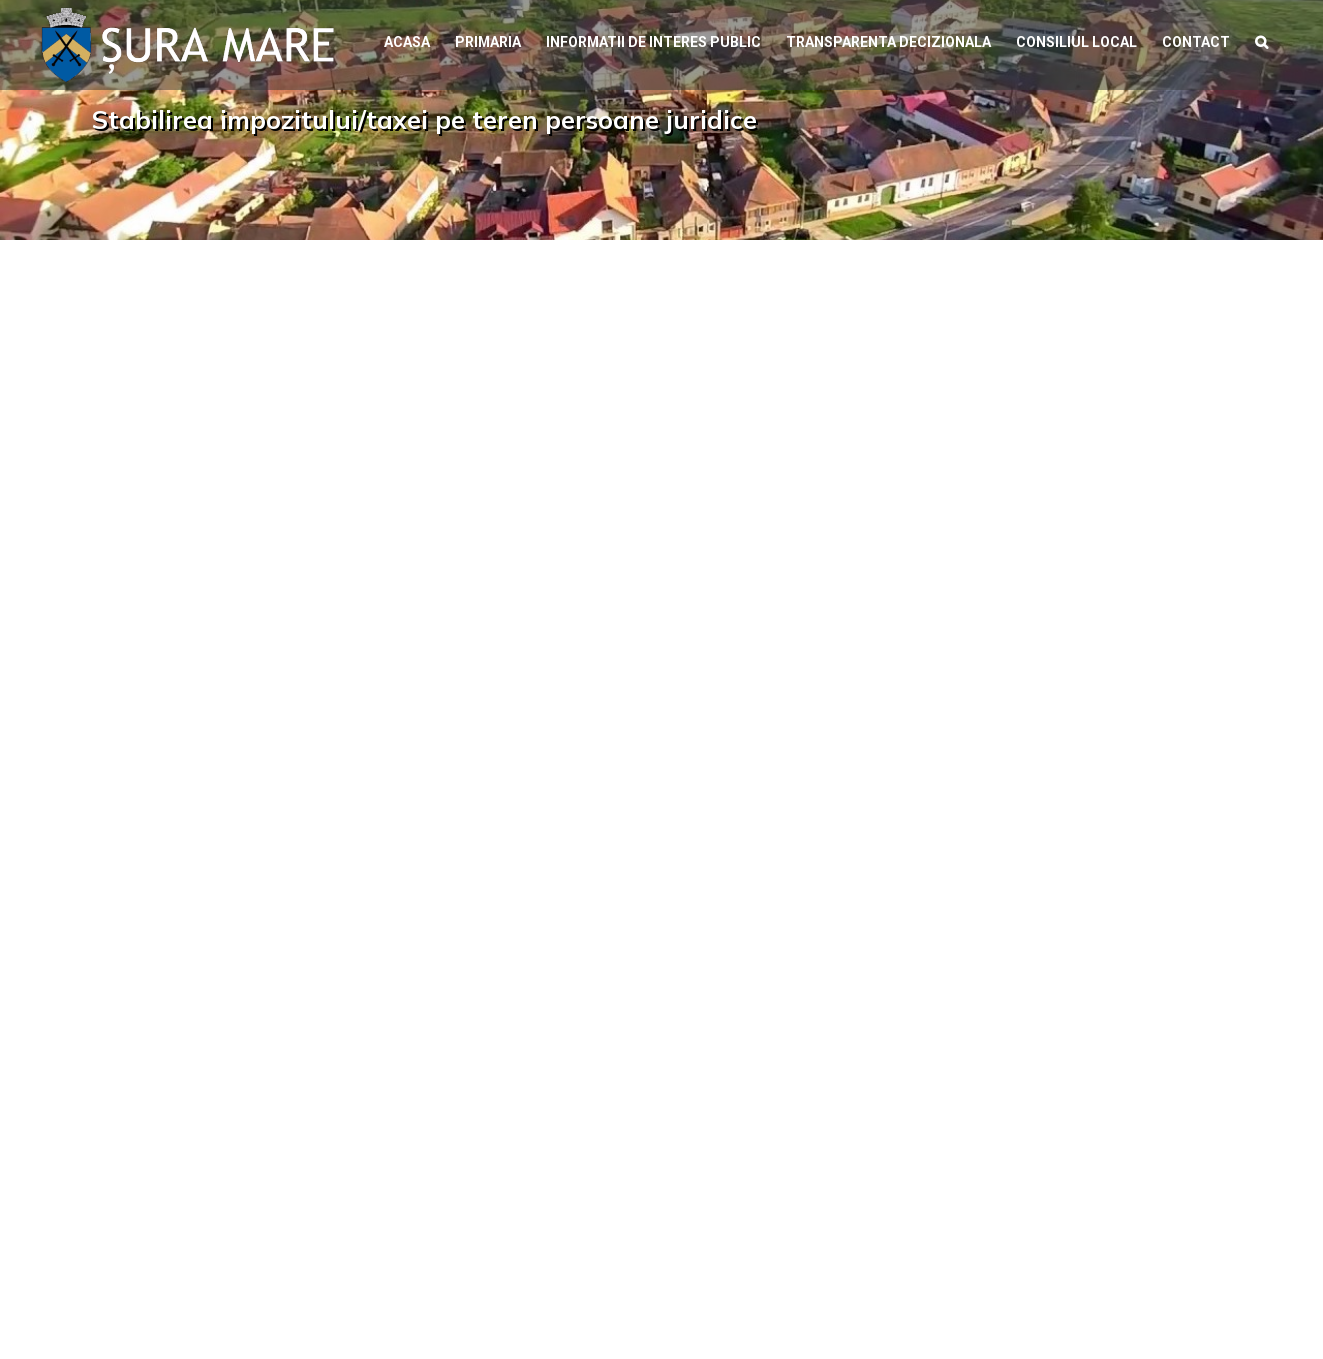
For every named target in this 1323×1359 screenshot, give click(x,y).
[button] (1261, 40)
